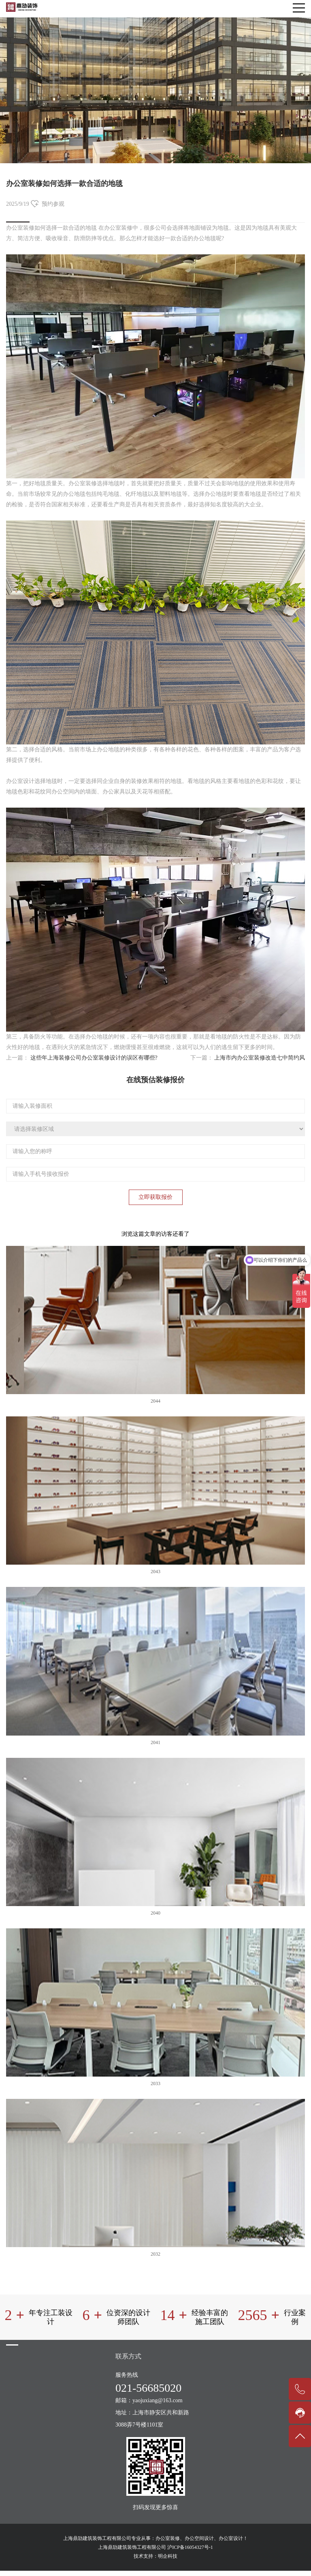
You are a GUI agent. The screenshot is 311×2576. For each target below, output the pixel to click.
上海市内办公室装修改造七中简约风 (259, 1058)
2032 (155, 2254)
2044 (155, 1401)
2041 (155, 1742)
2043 (155, 1571)
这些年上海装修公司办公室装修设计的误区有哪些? (94, 1058)
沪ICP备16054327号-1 (190, 2547)
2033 (155, 2083)
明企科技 (167, 2556)
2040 (155, 1913)
